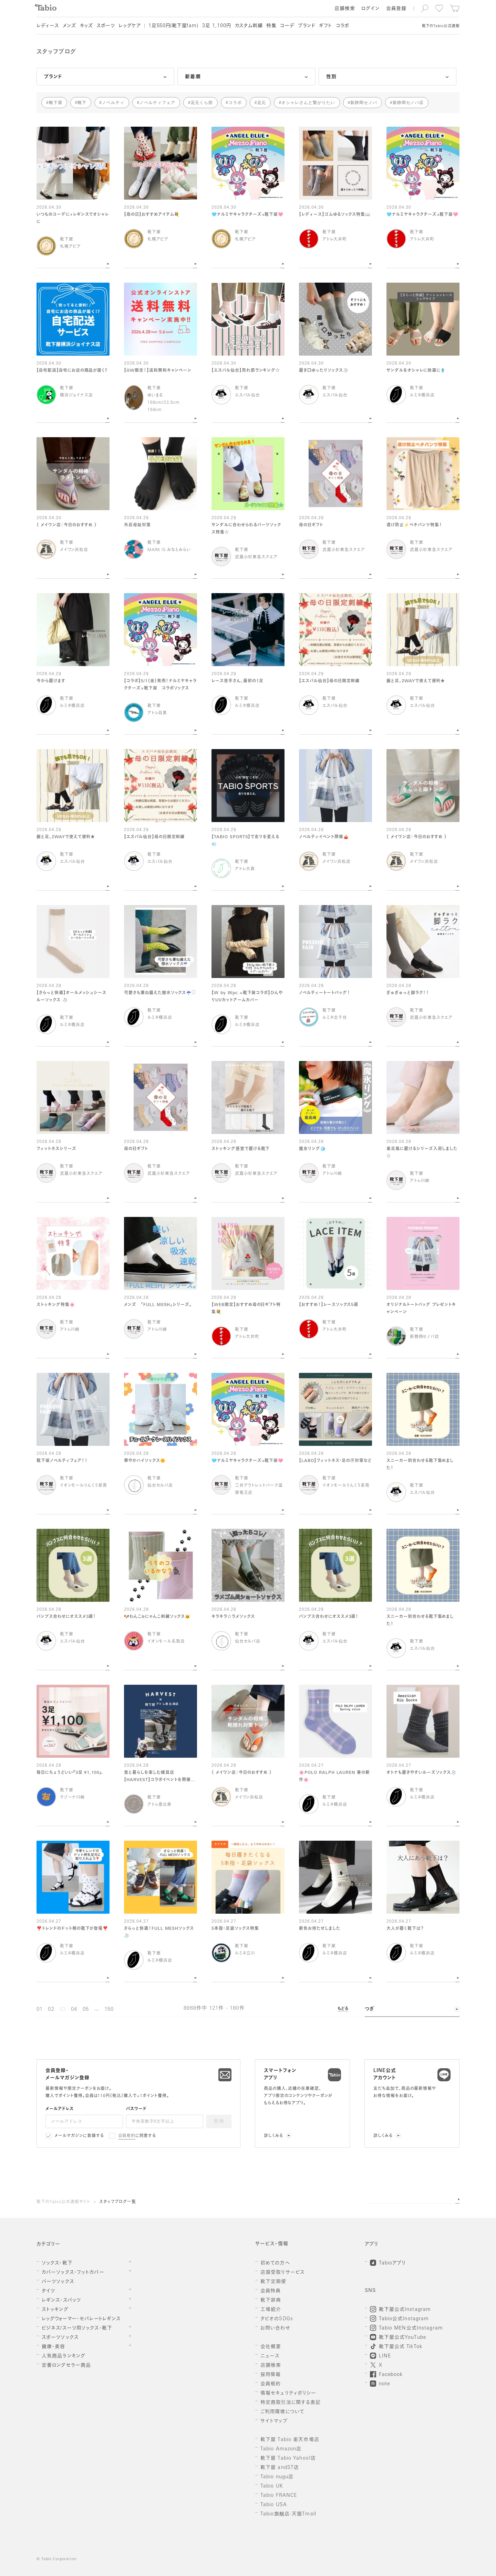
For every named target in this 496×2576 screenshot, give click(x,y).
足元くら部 (202, 102)
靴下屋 (55, 102)
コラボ (235, 102)
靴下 (82, 102)
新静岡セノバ (363, 102)
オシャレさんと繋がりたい (308, 102)
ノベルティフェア (157, 102)
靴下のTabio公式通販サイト (63, 2202)
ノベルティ (113, 102)
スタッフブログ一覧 (117, 2202)
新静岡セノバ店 (408, 102)
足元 (261, 102)
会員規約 (127, 2136)
